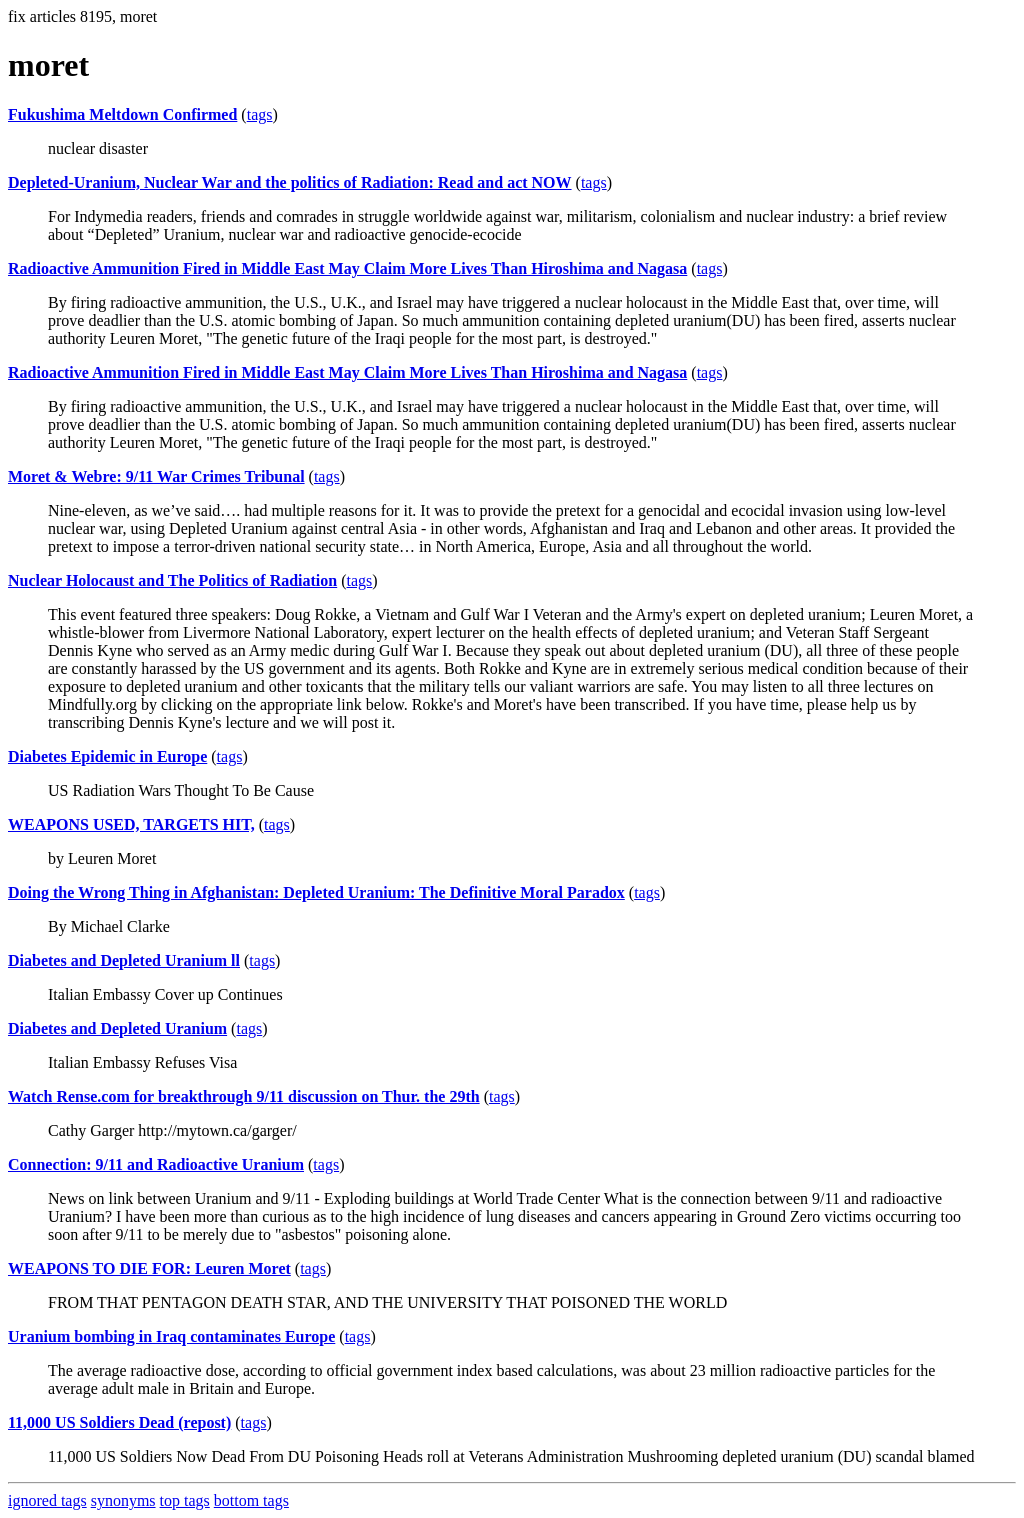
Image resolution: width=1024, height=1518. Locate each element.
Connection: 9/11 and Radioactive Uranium (156, 1164)
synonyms (123, 1500)
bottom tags (251, 1500)
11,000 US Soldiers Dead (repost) (119, 1422)
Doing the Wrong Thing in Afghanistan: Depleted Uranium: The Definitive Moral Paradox (316, 892)
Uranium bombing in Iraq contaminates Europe (171, 1336)
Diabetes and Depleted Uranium (117, 1028)
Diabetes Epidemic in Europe (107, 756)
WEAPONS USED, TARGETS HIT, (131, 824)
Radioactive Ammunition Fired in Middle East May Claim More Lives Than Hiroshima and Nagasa (347, 268)
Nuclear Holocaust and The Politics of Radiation (172, 580)
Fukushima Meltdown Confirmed (122, 114)
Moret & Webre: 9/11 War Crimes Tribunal (156, 476)
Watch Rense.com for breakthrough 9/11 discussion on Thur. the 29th (244, 1096)
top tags (185, 1500)
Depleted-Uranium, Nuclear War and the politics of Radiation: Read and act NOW (290, 182)
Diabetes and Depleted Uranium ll (124, 960)
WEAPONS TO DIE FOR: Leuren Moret (149, 1268)
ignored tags (47, 1500)
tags (260, 114)
